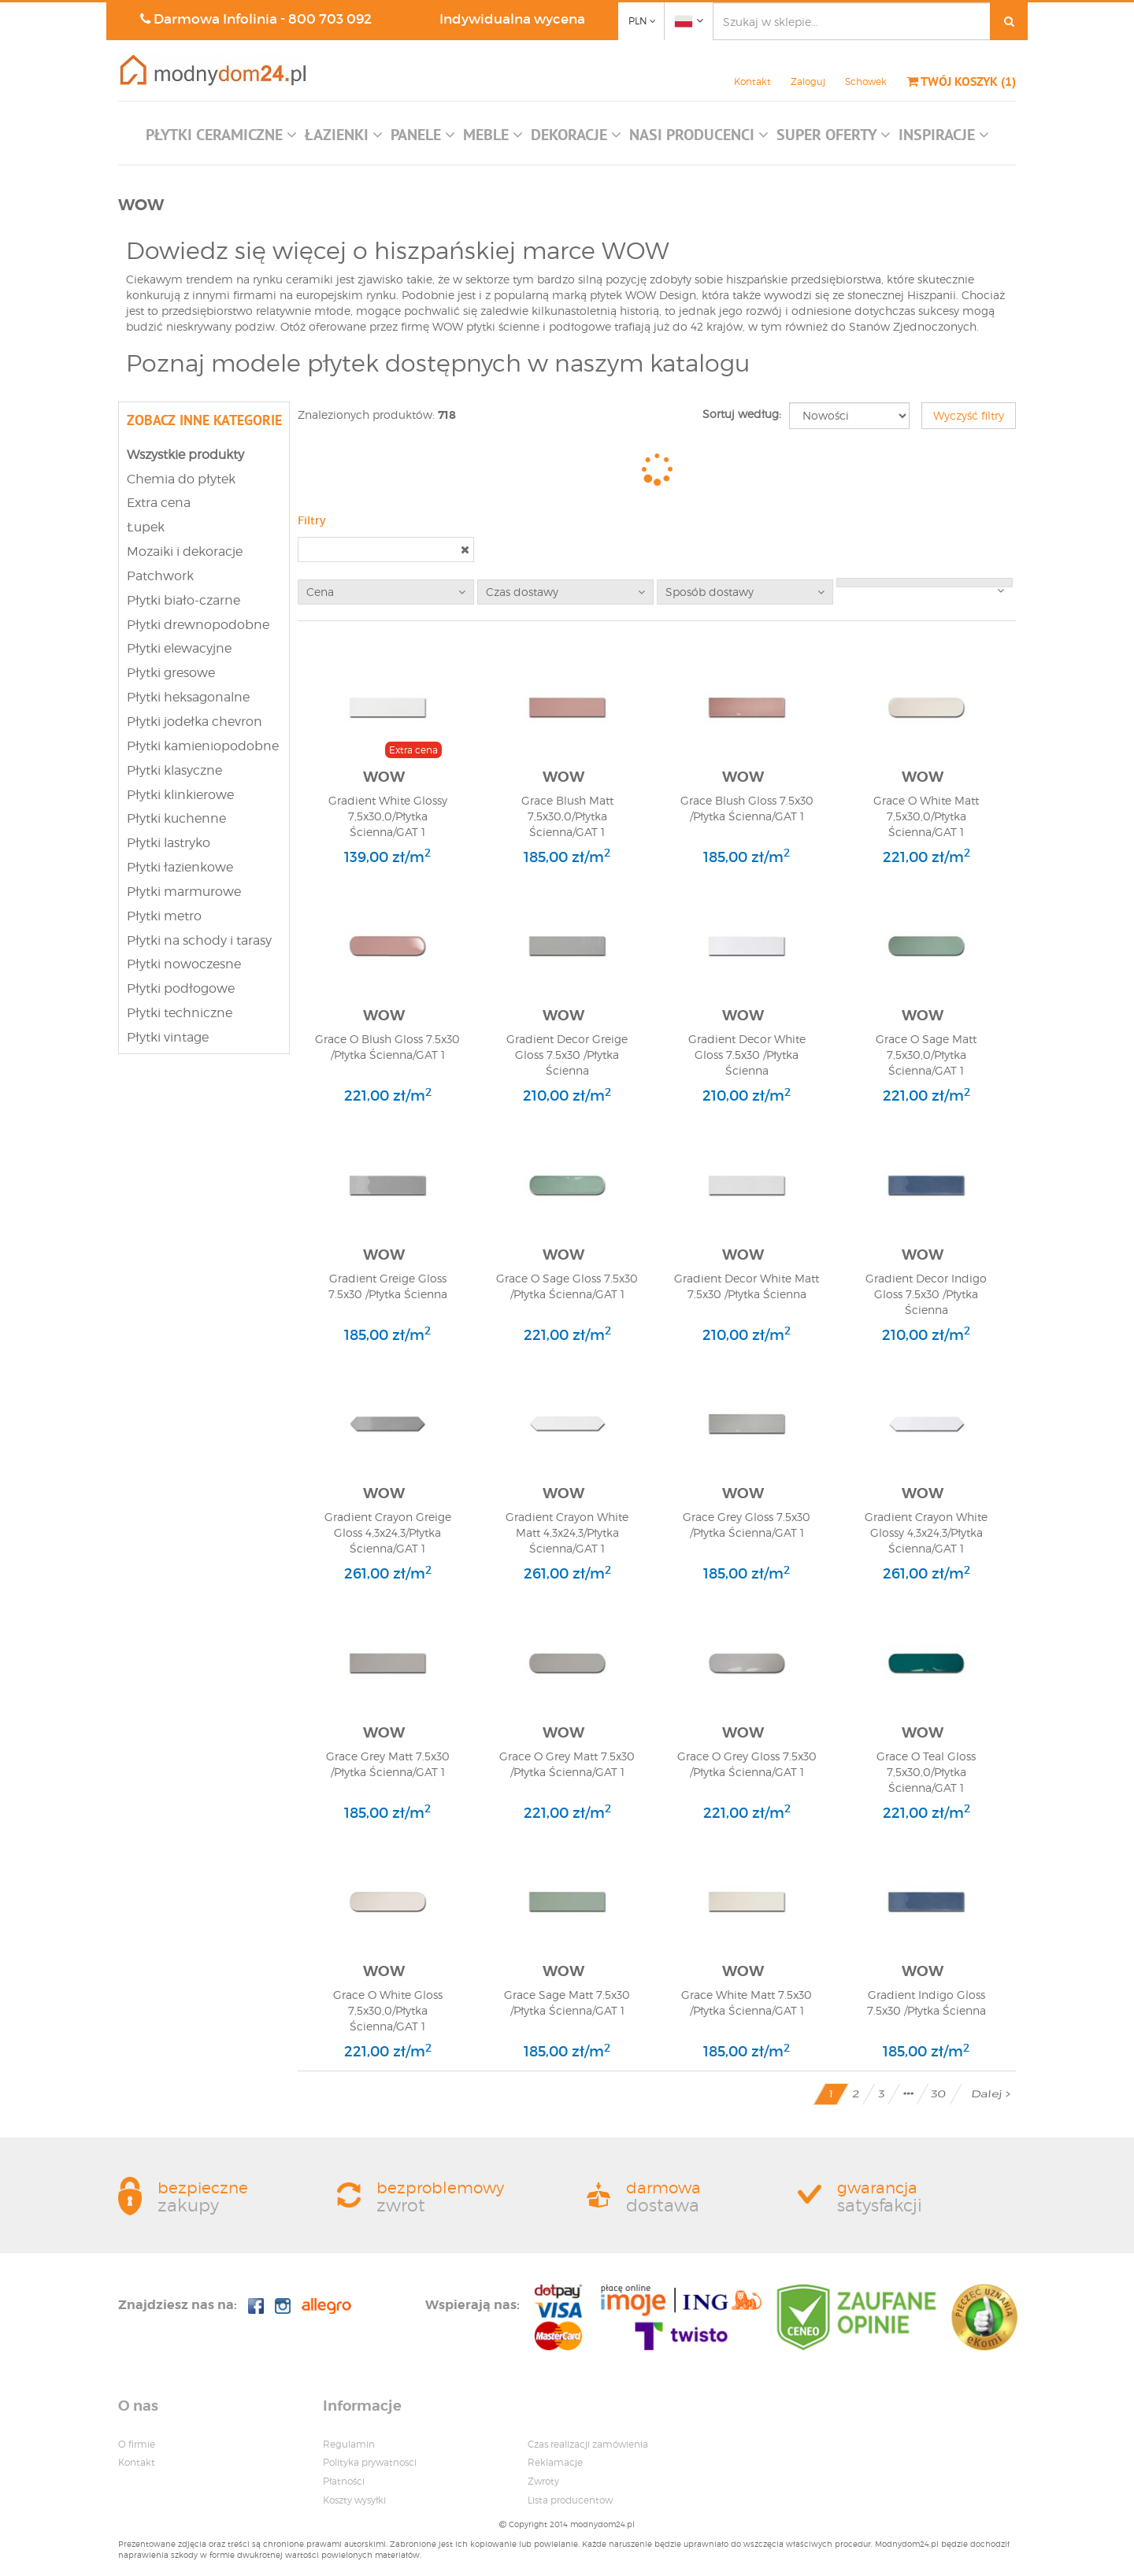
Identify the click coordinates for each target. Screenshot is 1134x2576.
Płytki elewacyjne (179, 648)
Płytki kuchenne (176, 818)
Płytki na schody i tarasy (199, 940)
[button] (221, 138)
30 (939, 2094)
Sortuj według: (741, 413)
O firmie (136, 2444)
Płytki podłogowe (181, 988)
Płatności (344, 2481)
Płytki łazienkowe (180, 867)
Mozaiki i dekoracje (185, 551)
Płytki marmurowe (184, 891)
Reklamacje (555, 2462)
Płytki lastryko (168, 842)
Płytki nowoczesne (184, 964)
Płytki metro (164, 916)
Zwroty (543, 2481)
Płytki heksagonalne (188, 697)
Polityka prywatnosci (370, 2462)
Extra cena (159, 502)
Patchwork (160, 575)
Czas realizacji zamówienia (588, 2444)
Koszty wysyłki (354, 2500)
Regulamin (349, 2444)
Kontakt (752, 81)
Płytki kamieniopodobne (203, 745)
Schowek (866, 81)
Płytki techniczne (179, 1012)
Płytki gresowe (171, 672)
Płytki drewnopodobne (198, 624)
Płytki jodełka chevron (194, 721)
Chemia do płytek (181, 479)
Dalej (991, 2094)
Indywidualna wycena (512, 19)
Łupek (146, 527)
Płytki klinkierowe (180, 794)
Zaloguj (808, 81)
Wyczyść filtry (968, 415)
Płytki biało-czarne (183, 600)
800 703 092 (330, 19)
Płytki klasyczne (174, 770)
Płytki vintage (168, 1037)
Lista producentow (570, 2500)
